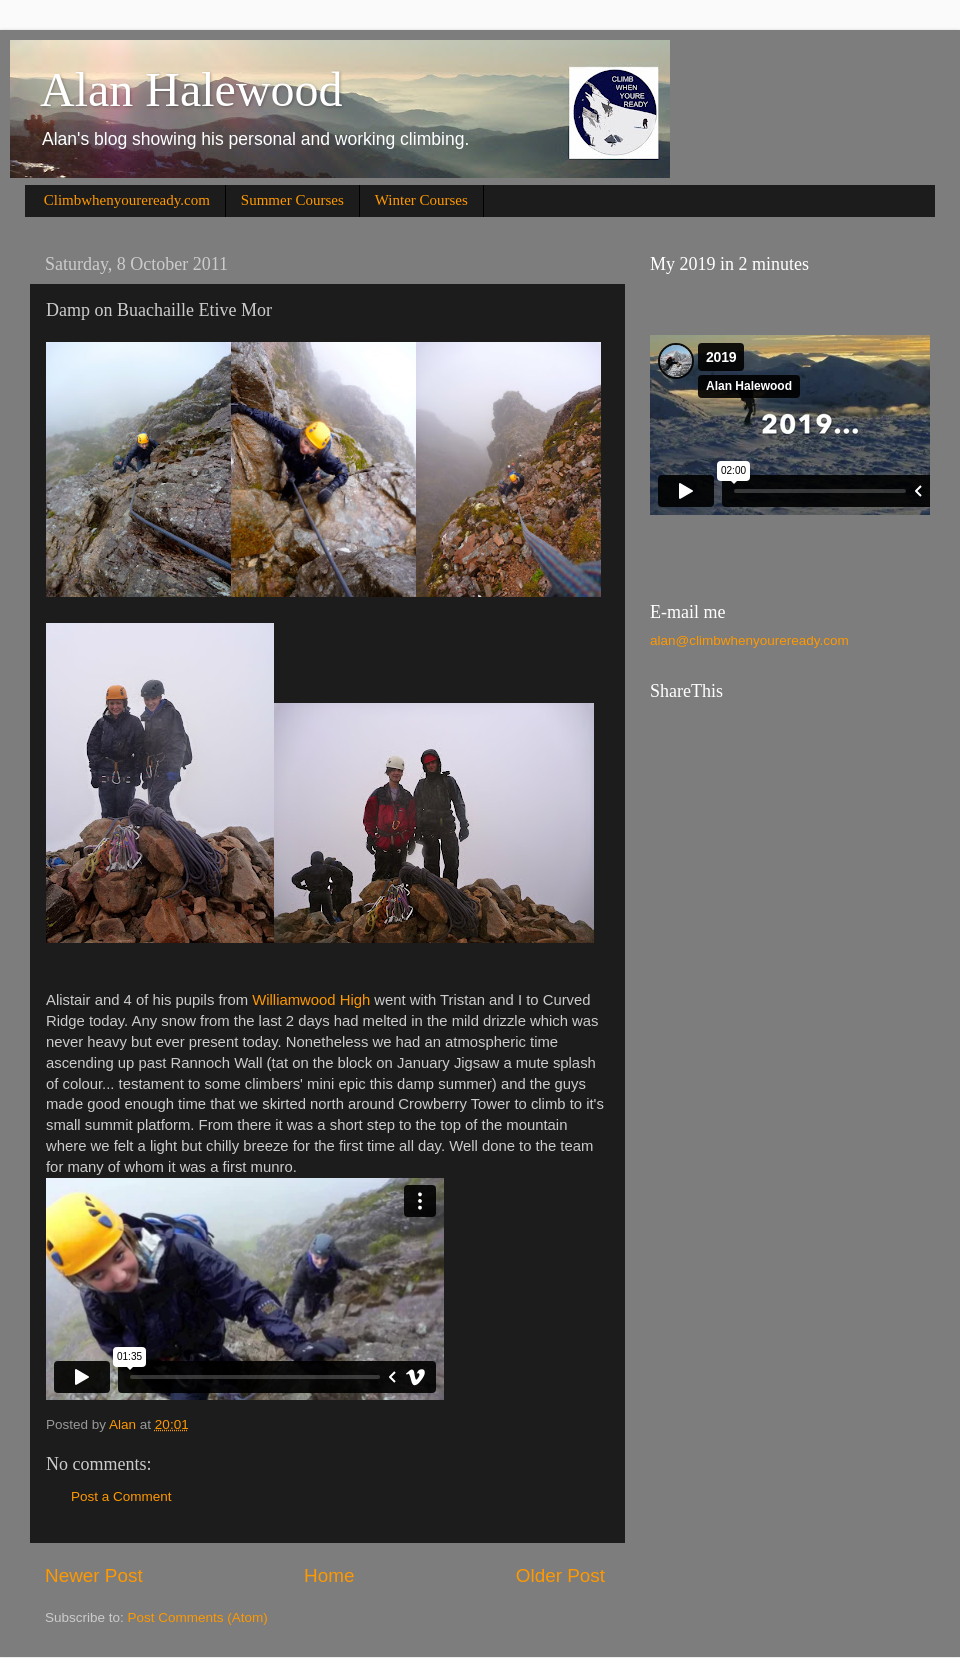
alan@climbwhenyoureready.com (749, 640)
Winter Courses (421, 200)
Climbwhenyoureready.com (127, 200)
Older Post (560, 1575)
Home (329, 1575)
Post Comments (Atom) (198, 1617)
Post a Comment (121, 1496)
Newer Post (94, 1575)
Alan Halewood (191, 89)
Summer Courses (292, 200)
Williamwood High (311, 1000)
